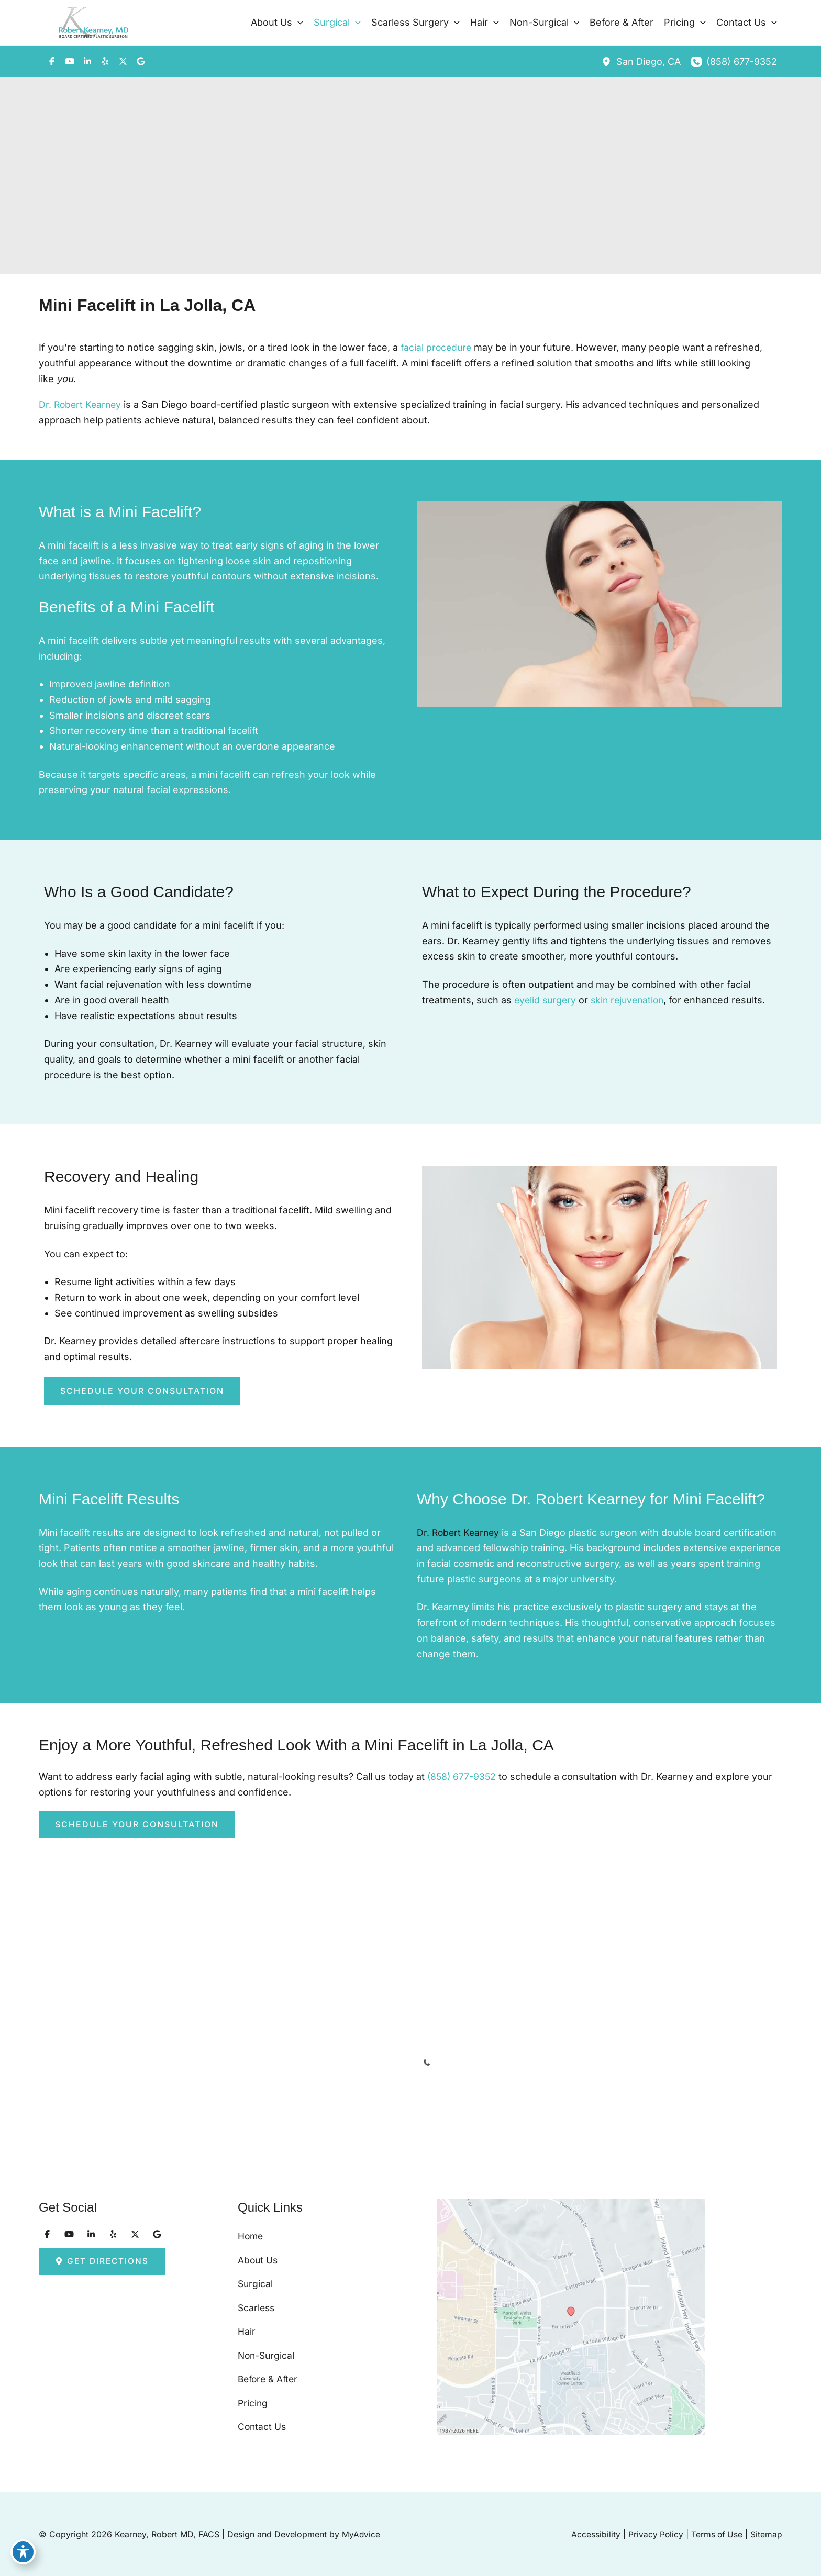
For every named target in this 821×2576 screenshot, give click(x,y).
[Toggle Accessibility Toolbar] (23, 2553)
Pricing (253, 2399)
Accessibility (593, 2534)
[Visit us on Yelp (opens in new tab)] (105, 61)
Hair (247, 2321)
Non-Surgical (267, 2348)
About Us (258, 2243)
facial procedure (437, 347)
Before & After (270, 2373)
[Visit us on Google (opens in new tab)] (141, 61)
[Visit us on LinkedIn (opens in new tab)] (87, 61)
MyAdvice (361, 2534)
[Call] (734, 62)
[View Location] (609, 61)
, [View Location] (648, 61)
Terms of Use (716, 2534)
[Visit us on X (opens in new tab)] (123, 61)
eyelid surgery (546, 1000)
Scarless (257, 2295)
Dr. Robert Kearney (81, 404)
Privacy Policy (654, 2534)
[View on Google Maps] (594, 2308)
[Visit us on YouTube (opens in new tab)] (69, 61)
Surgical (256, 2270)
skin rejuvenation (631, 1000)
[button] (297, 22)
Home (251, 2217)
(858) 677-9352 (462, 1776)
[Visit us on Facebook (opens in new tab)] (52, 61)
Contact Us (262, 2426)
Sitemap (766, 2534)
